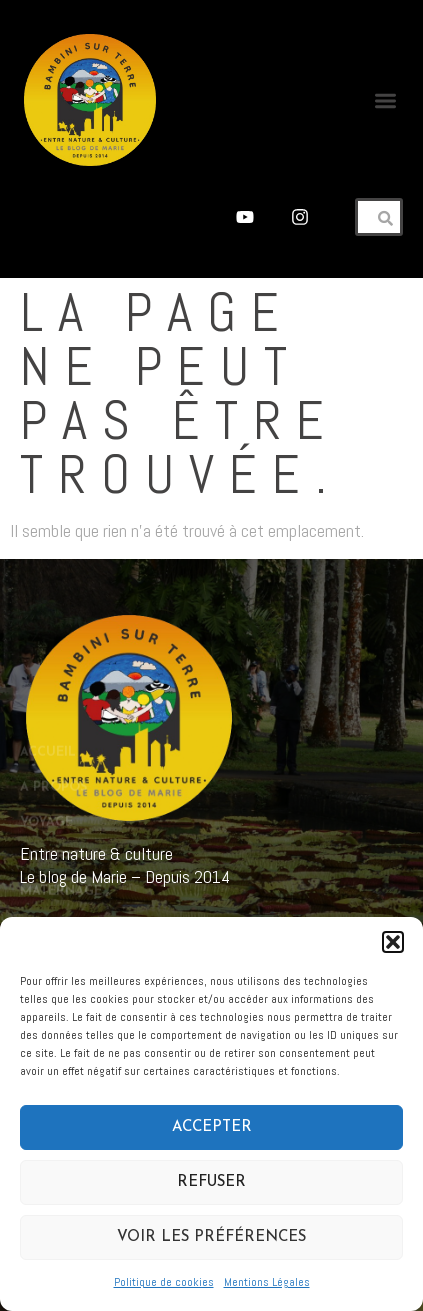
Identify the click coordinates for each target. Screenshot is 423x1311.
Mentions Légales (267, 1282)
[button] (393, 942)
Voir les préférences (211, 1237)
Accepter (212, 1127)
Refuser (211, 1182)
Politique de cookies (164, 1282)
